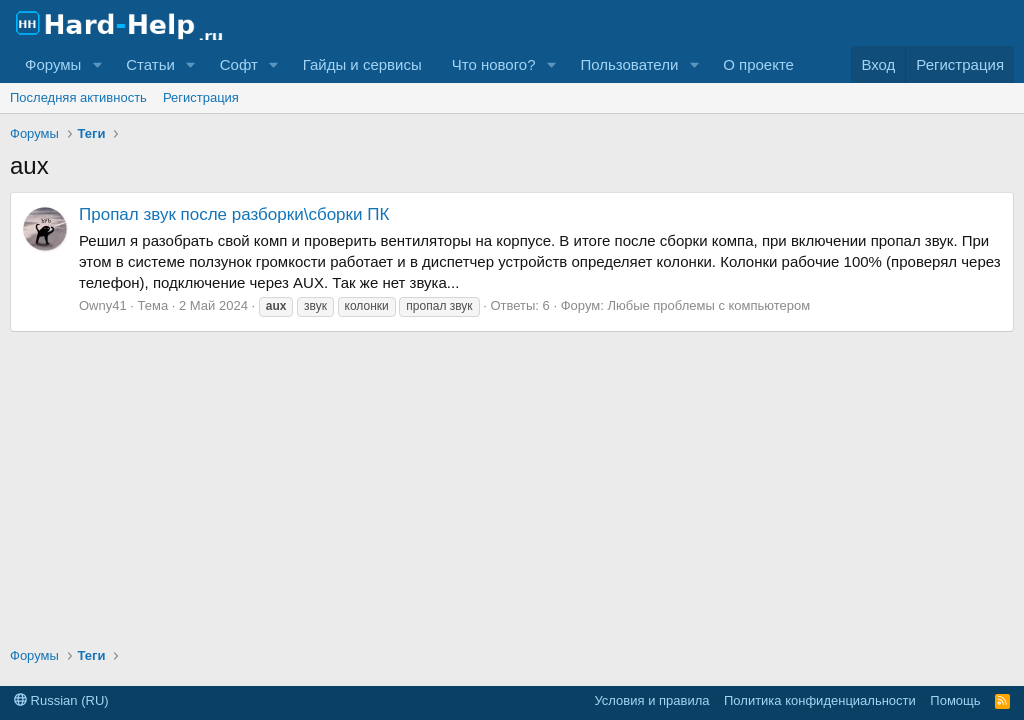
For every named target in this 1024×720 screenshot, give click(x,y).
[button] (97, 64)
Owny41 (103, 305)
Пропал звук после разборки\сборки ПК (234, 214)
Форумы (53, 64)
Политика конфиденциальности (820, 700)
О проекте (758, 64)
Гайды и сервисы (362, 64)
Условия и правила (651, 700)
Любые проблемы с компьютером (708, 305)
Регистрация (201, 97)
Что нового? (494, 64)
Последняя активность (78, 97)
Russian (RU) (61, 700)
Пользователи (629, 64)
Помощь (955, 700)
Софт (239, 64)
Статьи (150, 64)
